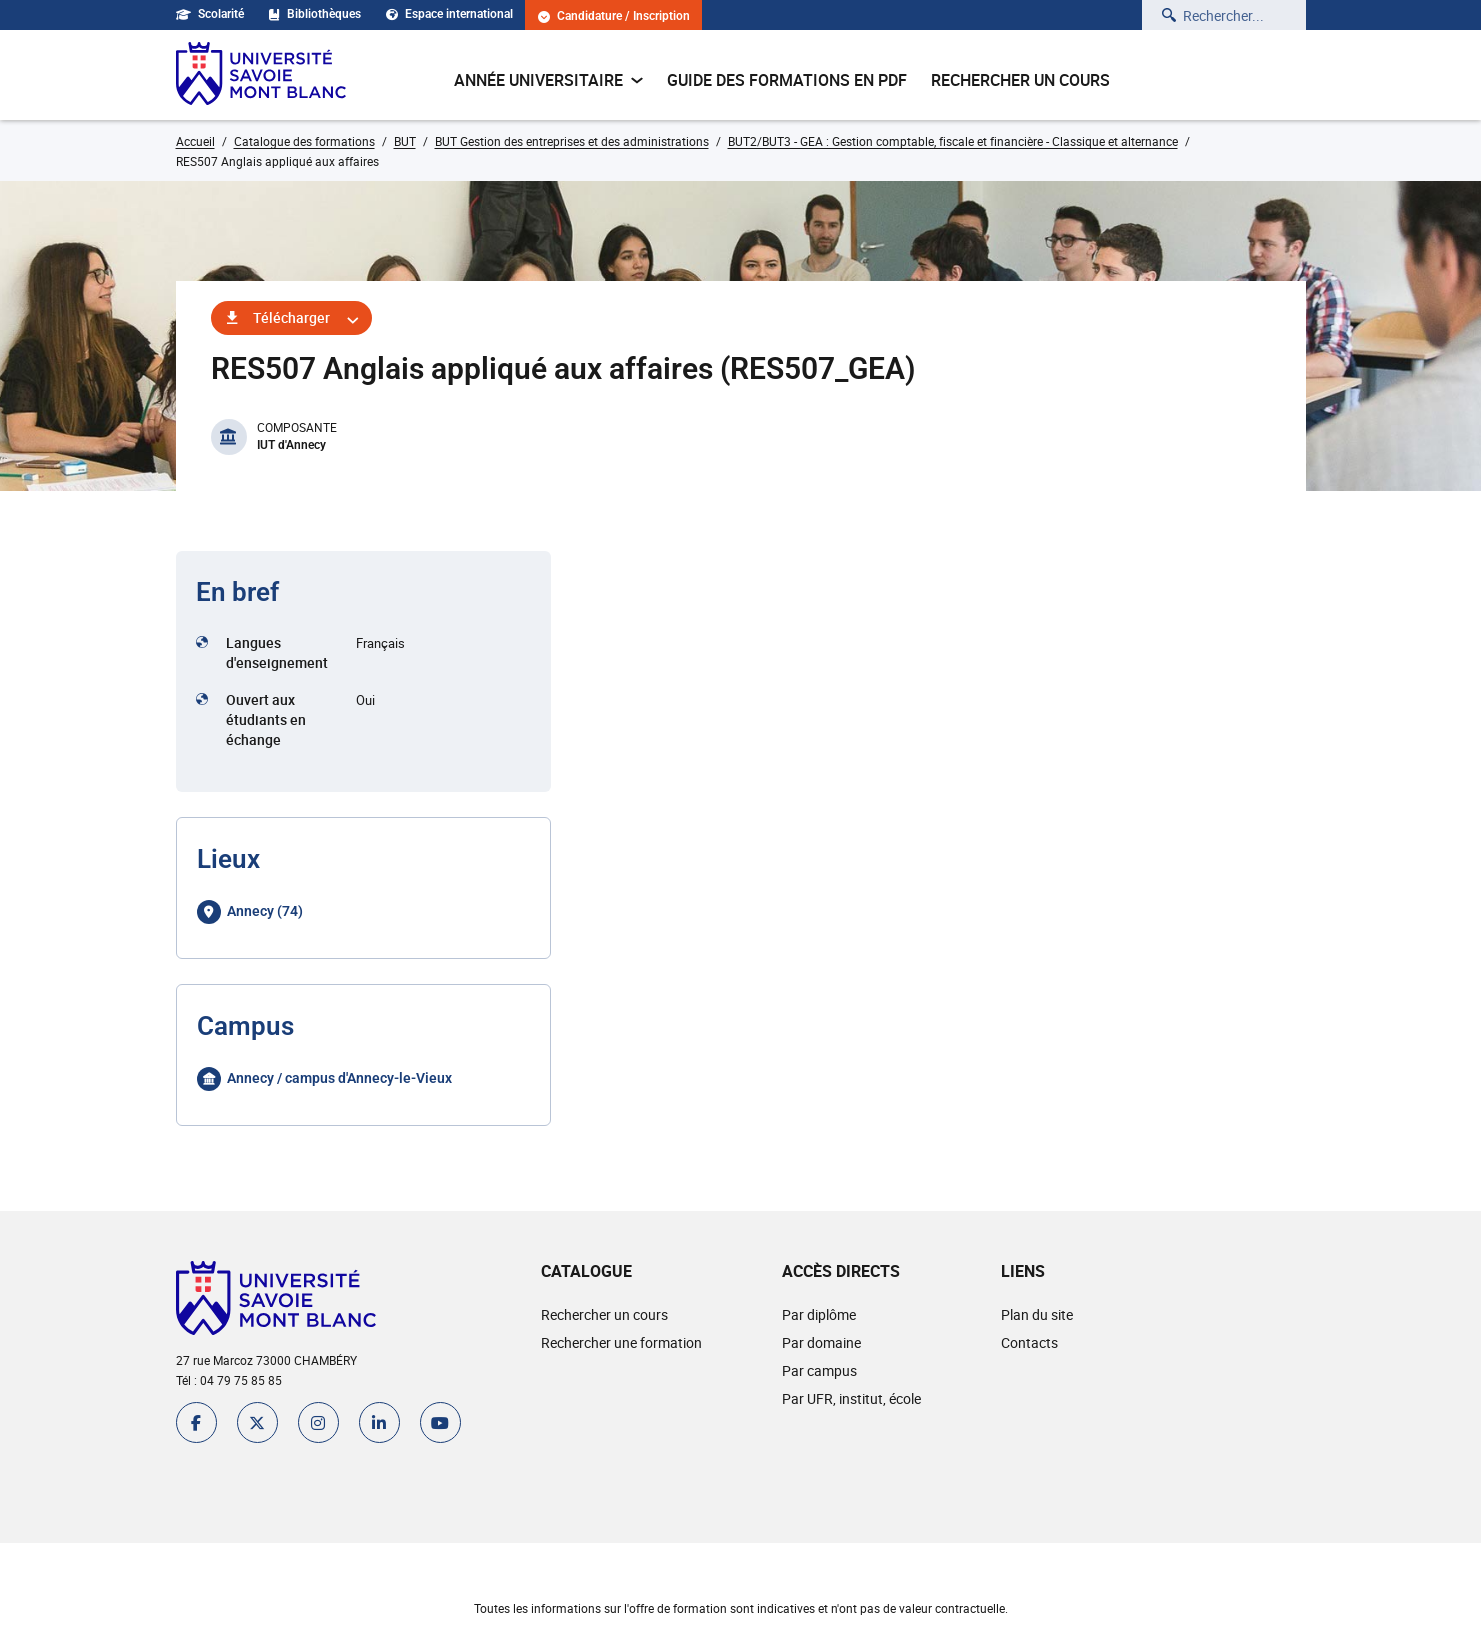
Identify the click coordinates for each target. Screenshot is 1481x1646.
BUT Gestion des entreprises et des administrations (572, 141)
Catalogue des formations (304, 141)
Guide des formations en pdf (787, 80)
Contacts (1029, 1342)
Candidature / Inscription (614, 16)
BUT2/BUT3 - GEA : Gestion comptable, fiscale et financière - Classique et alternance (953, 141)
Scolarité (210, 14)
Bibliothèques (315, 14)
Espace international (449, 14)
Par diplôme (819, 1314)
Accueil (195, 141)
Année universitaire (548, 80)
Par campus (819, 1370)
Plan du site (1037, 1314)
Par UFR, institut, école (851, 1398)
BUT (405, 141)
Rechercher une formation (621, 1342)
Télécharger (291, 317)
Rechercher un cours (1020, 80)
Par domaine (821, 1342)
